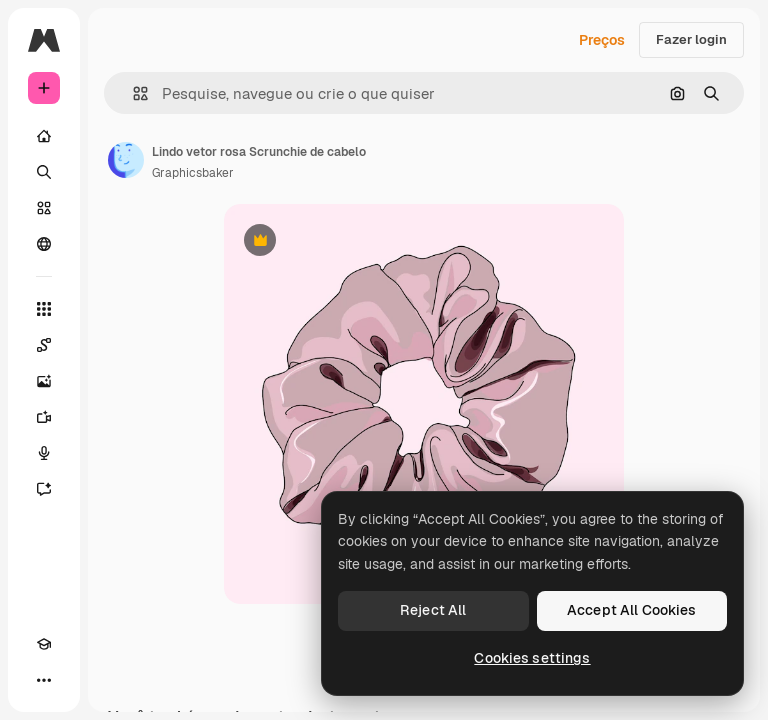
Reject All (433, 610)
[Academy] (44, 644)
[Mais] (44, 680)
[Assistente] (44, 489)
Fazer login (691, 39)
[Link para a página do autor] (126, 160)
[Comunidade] (44, 244)
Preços (602, 40)
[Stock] (44, 208)
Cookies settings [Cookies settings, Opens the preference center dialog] (532, 658)
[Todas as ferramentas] (44, 309)
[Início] (44, 136)
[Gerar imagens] (44, 381)
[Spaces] (44, 345)
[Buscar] (44, 172)
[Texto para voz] (44, 453)
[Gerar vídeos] (44, 417)
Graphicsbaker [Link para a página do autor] (193, 173)
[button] (132, 93)
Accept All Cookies (632, 610)
